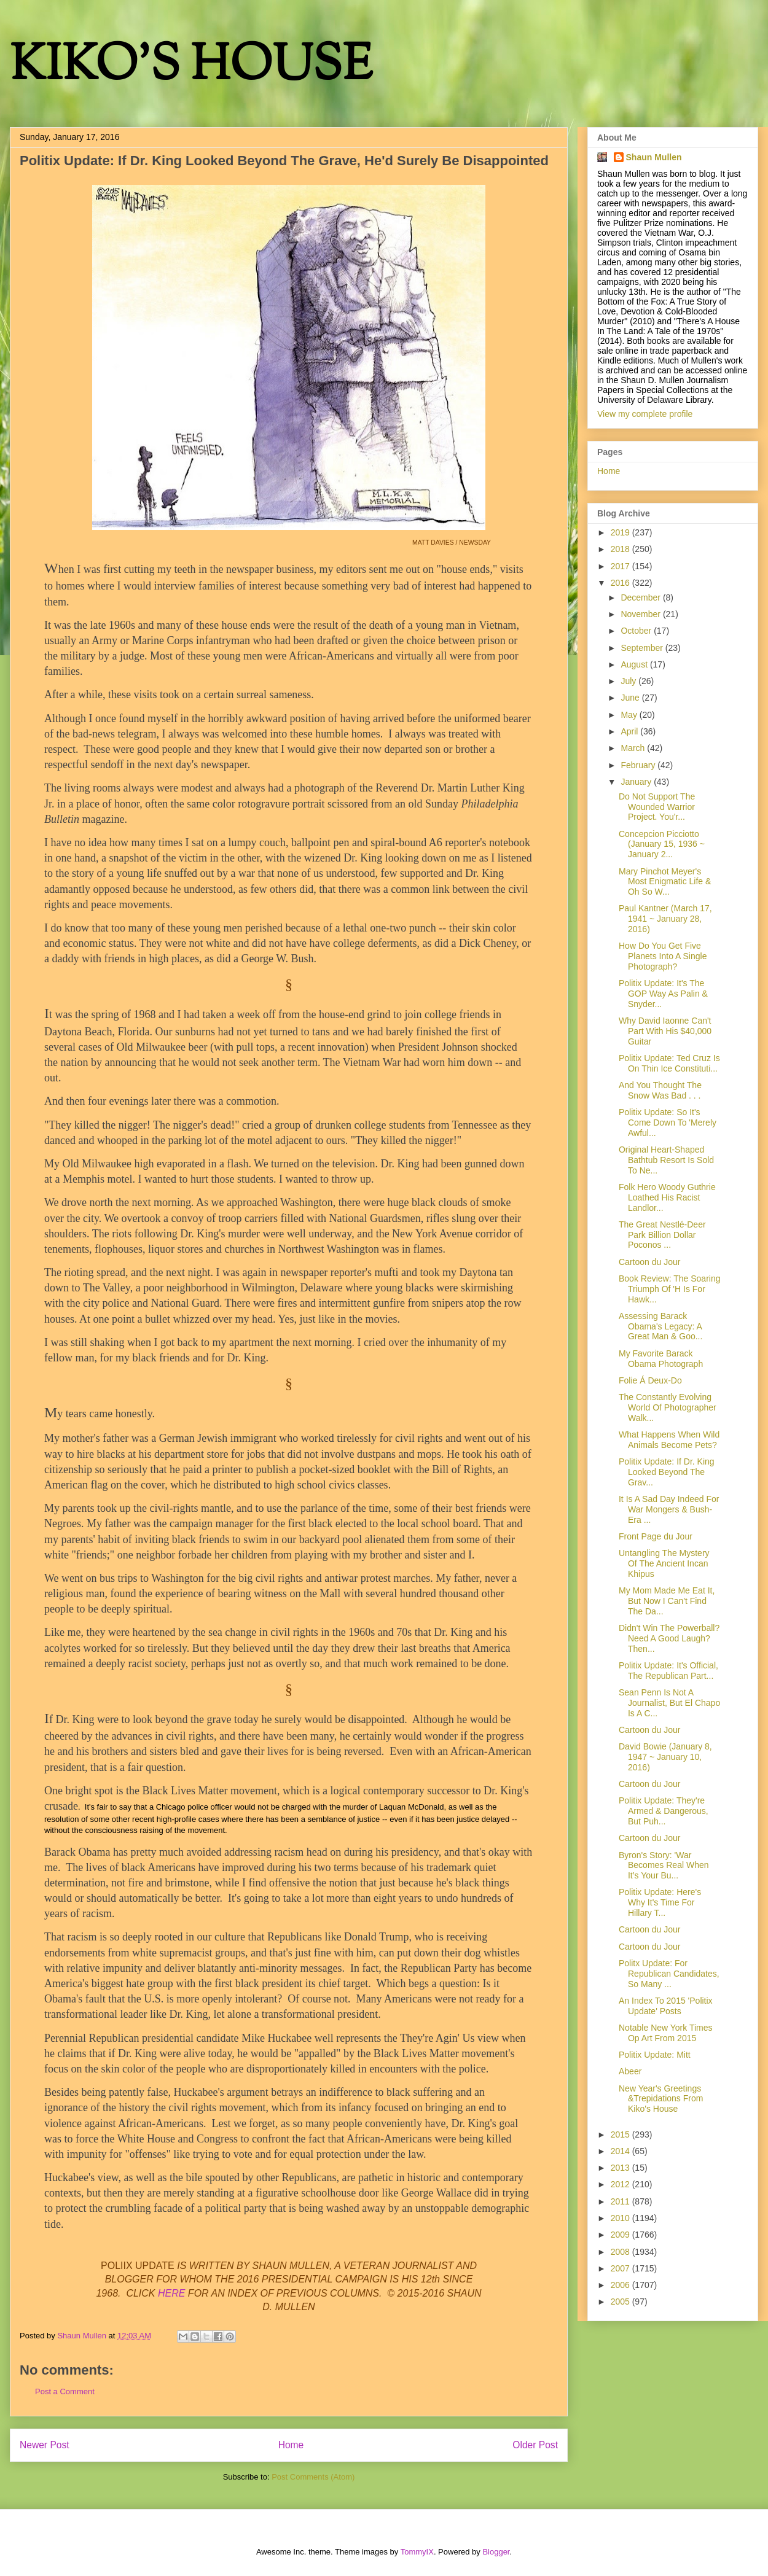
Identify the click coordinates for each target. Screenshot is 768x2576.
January (637, 782)
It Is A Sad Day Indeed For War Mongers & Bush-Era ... (669, 1509)
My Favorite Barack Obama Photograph (661, 1358)
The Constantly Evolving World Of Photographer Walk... (667, 1407)
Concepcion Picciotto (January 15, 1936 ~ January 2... (662, 844)
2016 (621, 583)
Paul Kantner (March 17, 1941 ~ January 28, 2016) (665, 918)
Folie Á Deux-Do (650, 1380)
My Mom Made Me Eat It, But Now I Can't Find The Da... (667, 1601)
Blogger (495, 2551)
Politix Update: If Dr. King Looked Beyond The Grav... (667, 1472)
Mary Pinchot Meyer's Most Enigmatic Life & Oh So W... (665, 881)
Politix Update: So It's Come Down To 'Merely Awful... (667, 1122)
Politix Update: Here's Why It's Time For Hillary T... (660, 1902)
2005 (621, 2301)
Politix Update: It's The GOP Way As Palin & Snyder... (663, 993)
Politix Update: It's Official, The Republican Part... (668, 1670)
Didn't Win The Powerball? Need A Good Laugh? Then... (669, 1638)
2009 (621, 2234)
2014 (621, 2151)
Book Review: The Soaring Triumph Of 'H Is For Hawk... (670, 1289)
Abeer (630, 2071)
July (629, 681)
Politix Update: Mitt (655, 2055)
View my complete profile (644, 414)
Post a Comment (65, 2391)
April (630, 731)
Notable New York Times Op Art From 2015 (666, 2033)
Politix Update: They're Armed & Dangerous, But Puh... (663, 1811)
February (639, 765)
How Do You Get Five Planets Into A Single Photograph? (663, 956)
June (631, 697)
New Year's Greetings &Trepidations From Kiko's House (661, 2099)
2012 (621, 2184)
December (641, 597)
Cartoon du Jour (649, 1262)
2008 (621, 2252)
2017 (621, 566)
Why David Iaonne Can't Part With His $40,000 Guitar (665, 1031)
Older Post (535, 2445)
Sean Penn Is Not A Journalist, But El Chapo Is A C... (669, 1702)
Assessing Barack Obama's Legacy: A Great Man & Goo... (660, 1326)
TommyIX (417, 2551)
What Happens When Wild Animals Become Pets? (669, 1440)
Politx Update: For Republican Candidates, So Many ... (669, 1973)
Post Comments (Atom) (313, 2476)
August (635, 664)
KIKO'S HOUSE (191, 67)
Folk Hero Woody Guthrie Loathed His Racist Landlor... (667, 1197)
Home (291, 2445)
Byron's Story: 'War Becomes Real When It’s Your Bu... (664, 1865)
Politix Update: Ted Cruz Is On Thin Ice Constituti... (669, 1063)
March (634, 748)
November (641, 614)
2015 (621, 2134)
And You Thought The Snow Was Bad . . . (660, 1090)
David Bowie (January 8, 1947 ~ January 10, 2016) (665, 1756)
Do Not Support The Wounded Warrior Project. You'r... (657, 807)
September (643, 648)
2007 (621, 2268)
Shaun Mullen (654, 157)
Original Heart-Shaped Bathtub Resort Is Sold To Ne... (666, 1160)
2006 (621, 2285)
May (630, 715)
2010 (621, 2218)
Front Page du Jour (655, 1536)
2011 (621, 2201)
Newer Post (44, 2445)
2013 (621, 2168)
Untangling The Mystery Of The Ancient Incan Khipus (664, 1563)
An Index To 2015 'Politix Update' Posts (666, 2006)
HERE (171, 2293)
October (637, 631)
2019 (621, 532)
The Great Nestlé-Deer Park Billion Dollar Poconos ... (662, 1235)
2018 (621, 549)
